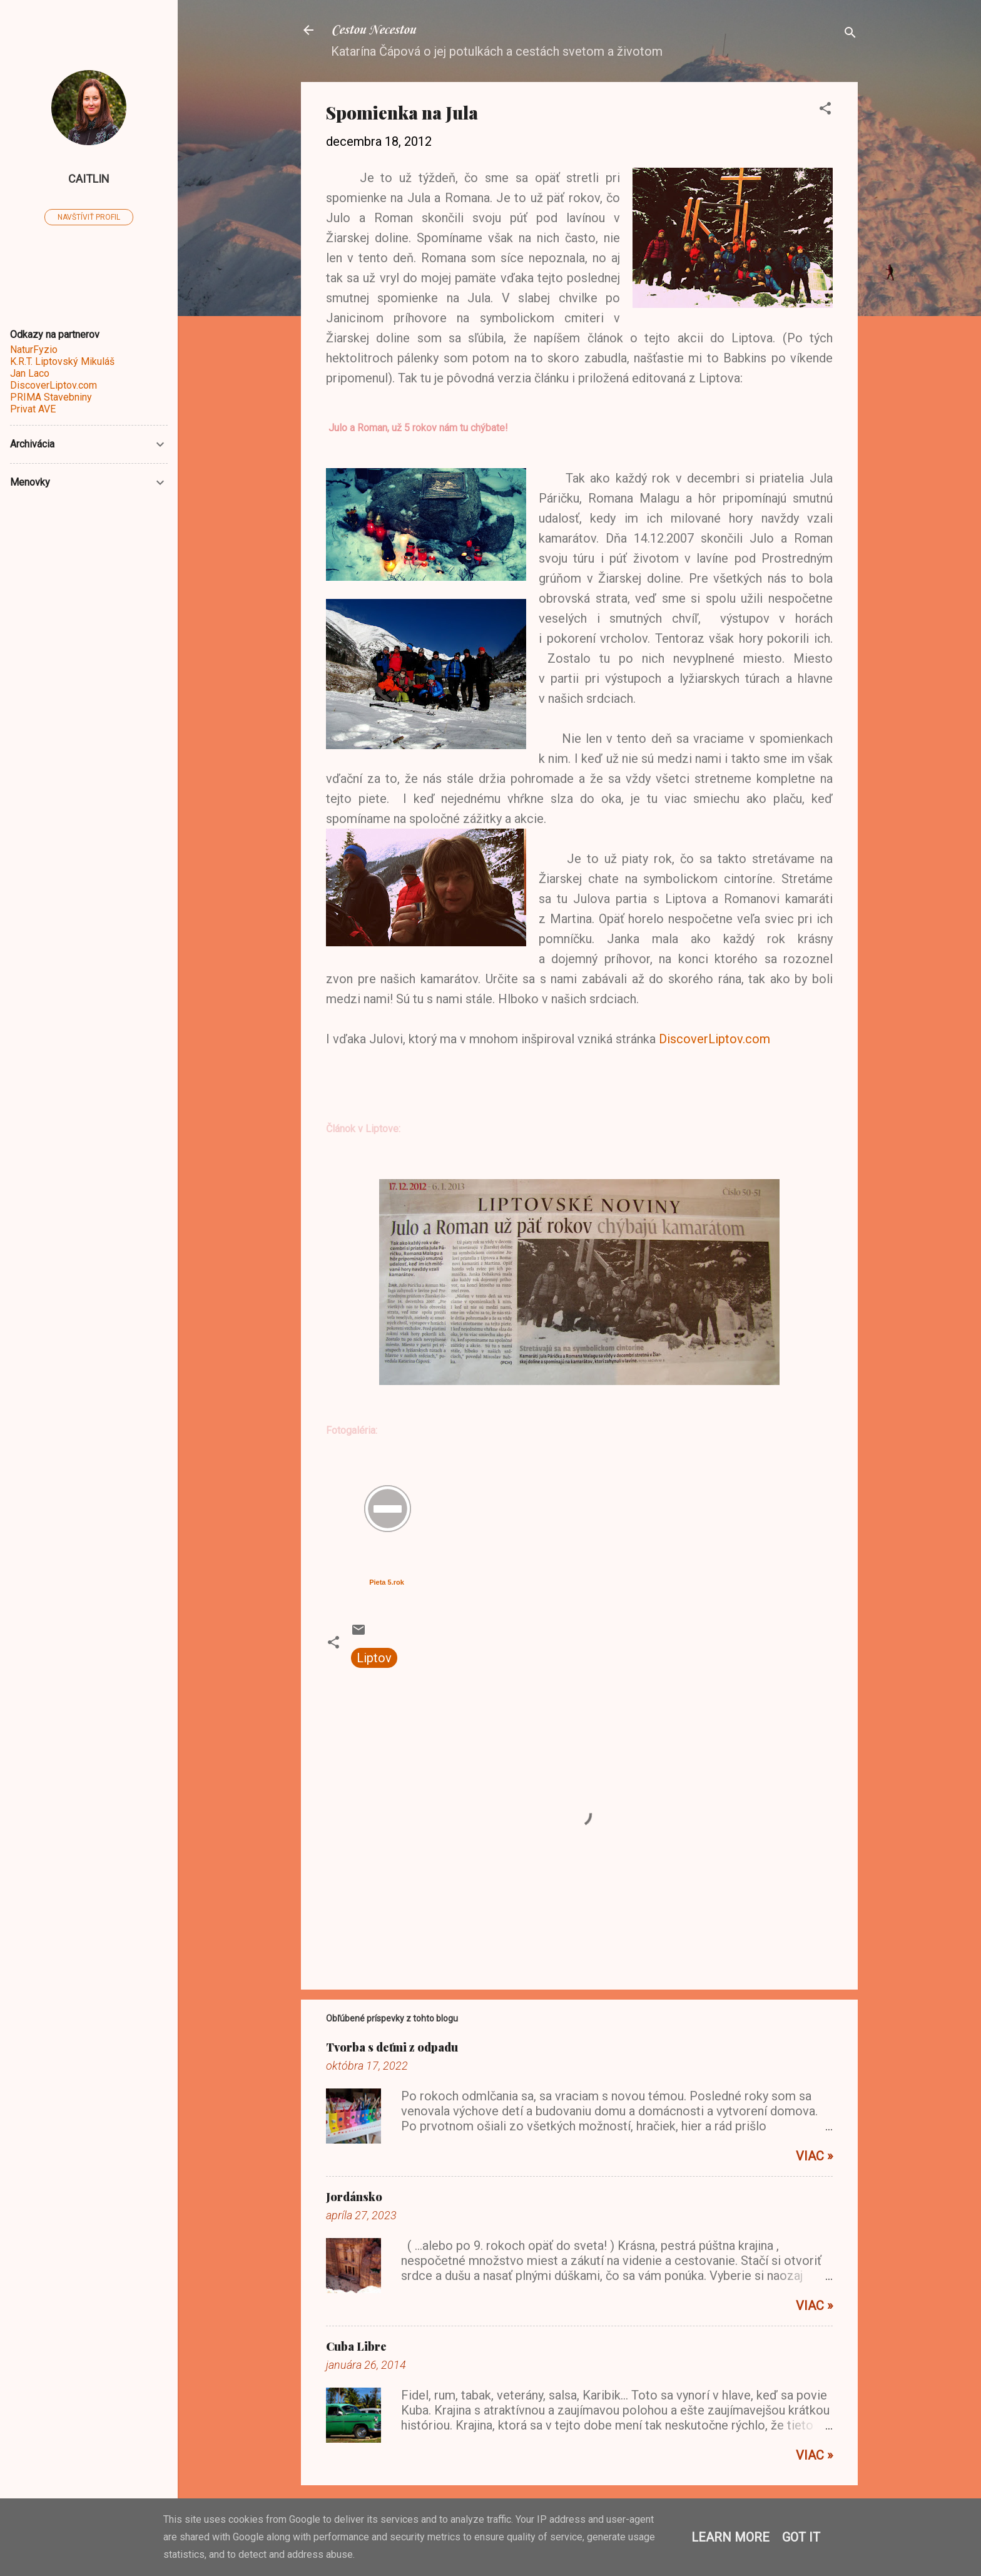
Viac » (814, 2156)
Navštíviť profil (89, 217)
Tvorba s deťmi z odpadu (392, 2047)
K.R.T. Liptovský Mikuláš (62, 361)
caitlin (88, 178)
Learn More (730, 2537)
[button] (825, 110)
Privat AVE (33, 409)
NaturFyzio (34, 349)
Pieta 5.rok (386, 1582)
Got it (801, 2537)
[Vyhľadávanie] (850, 34)
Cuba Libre (356, 2346)
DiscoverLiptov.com (714, 1038)
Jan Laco (29, 373)
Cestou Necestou (373, 30)
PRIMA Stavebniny (51, 397)
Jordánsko (354, 2196)
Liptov (374, 1657)
